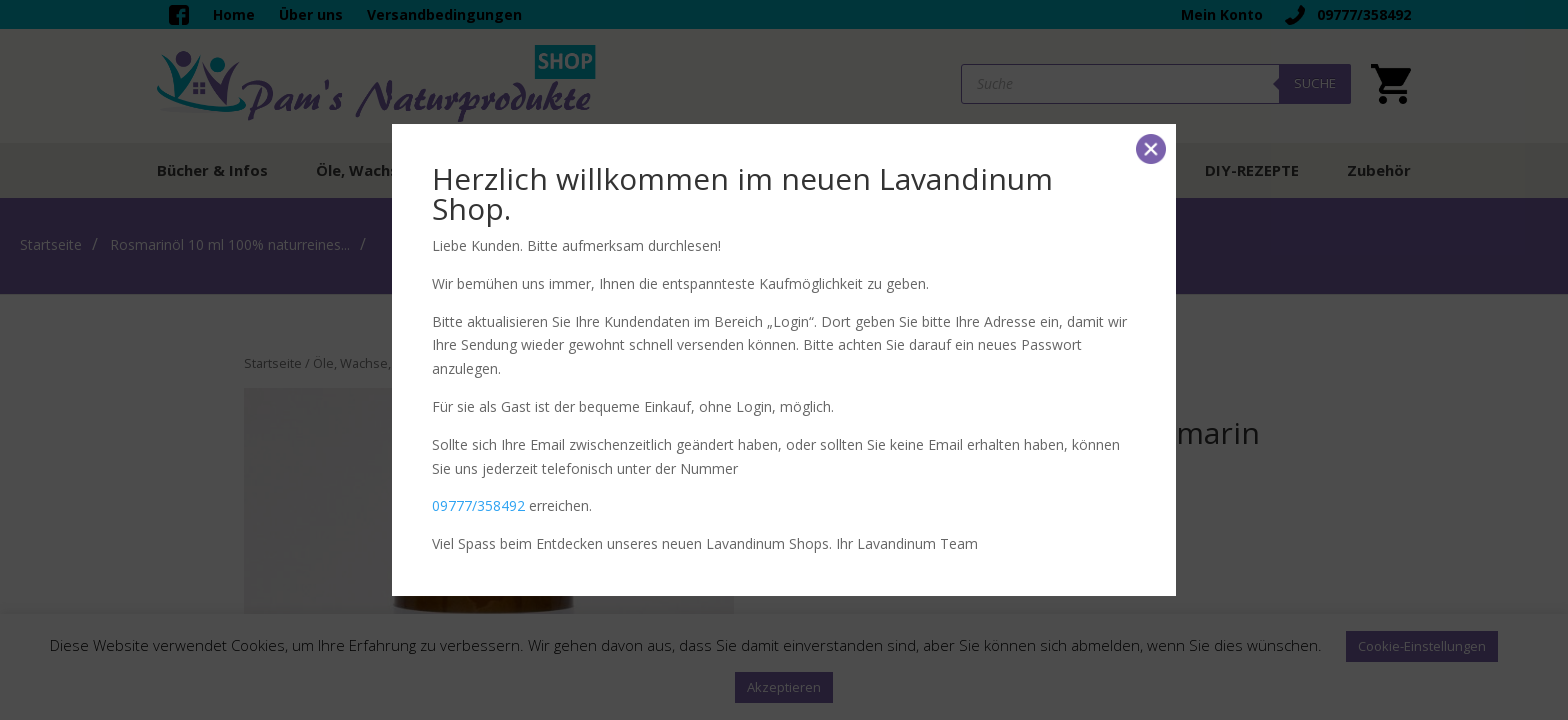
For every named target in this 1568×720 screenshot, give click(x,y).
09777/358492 (478, 505)
